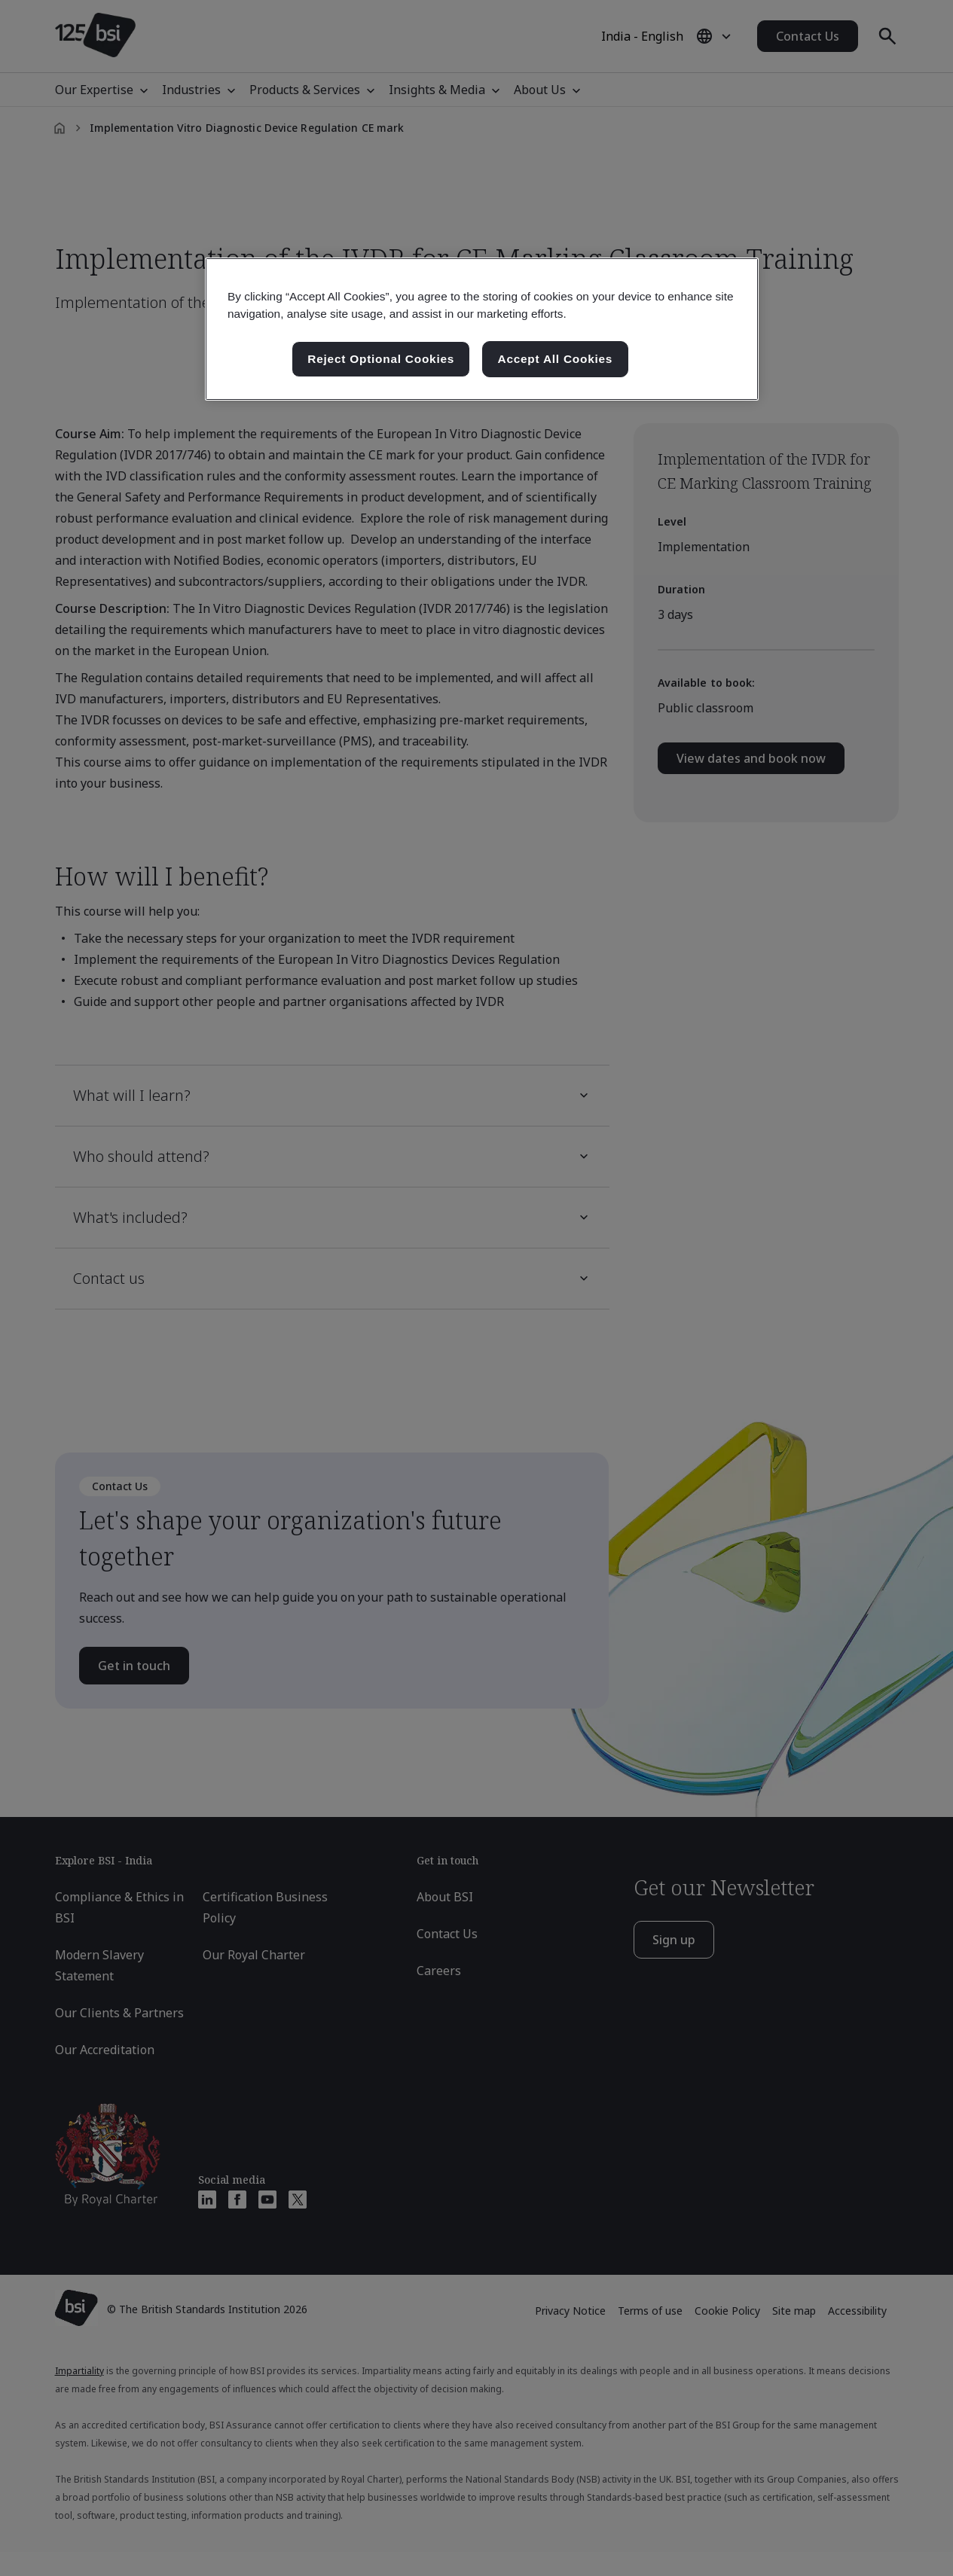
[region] (482, 329)
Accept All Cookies (555, 358)
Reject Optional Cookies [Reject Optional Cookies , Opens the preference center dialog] (380, 358)
